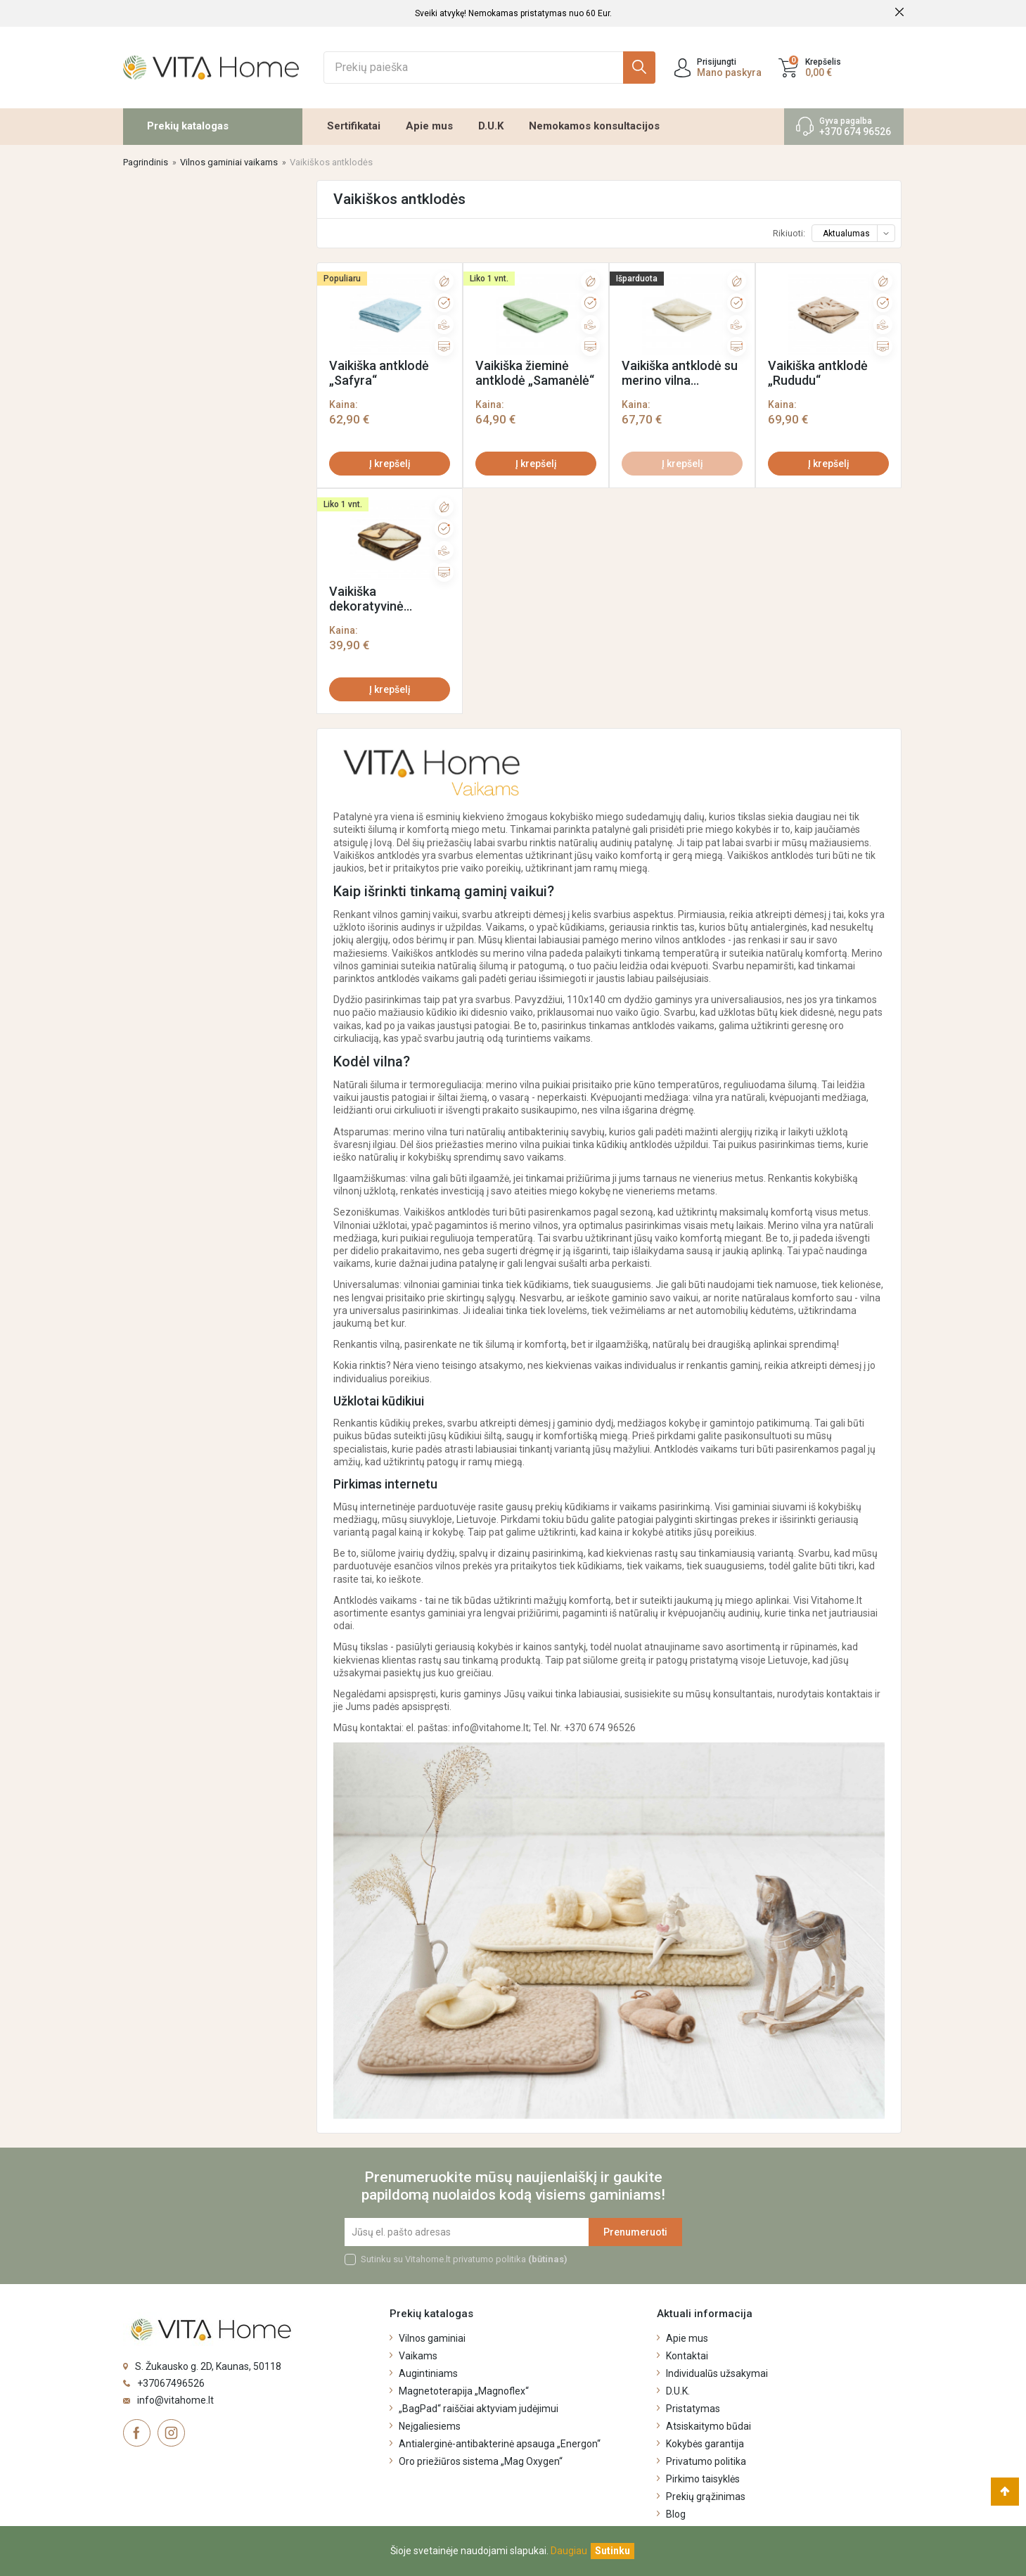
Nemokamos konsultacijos (594, 126)
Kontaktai (687, 2355)
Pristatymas (693, 2408)
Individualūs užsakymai (717, 2373)
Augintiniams (428, 2373)
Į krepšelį (390, 463)
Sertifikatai (353, 126)
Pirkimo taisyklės (703, 2479)
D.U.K (491, 126)
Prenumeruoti (635, 2232)
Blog (676, 2514)
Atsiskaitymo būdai (708, 2426)
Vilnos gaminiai (432, 2338)
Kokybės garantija (705, 2443)
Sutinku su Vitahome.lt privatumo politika (464, 2259)
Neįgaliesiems (430, 2426)
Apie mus (429, 126)
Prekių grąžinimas (705, 2496)
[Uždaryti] (612, 2551)
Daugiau (569, 2550)
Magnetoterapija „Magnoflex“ (464, 2391)
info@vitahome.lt (175, 2400)
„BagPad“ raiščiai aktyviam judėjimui (478, 2408)
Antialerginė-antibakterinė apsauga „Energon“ (500, 2443)
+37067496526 (171, 2383)
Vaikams (418, 2355)
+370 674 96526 (855, 131)
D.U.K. (678, 2391)
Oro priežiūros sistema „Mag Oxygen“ (481, 2461)
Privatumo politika (706, 2461)
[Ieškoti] (489, 67)
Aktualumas (858, 233)
